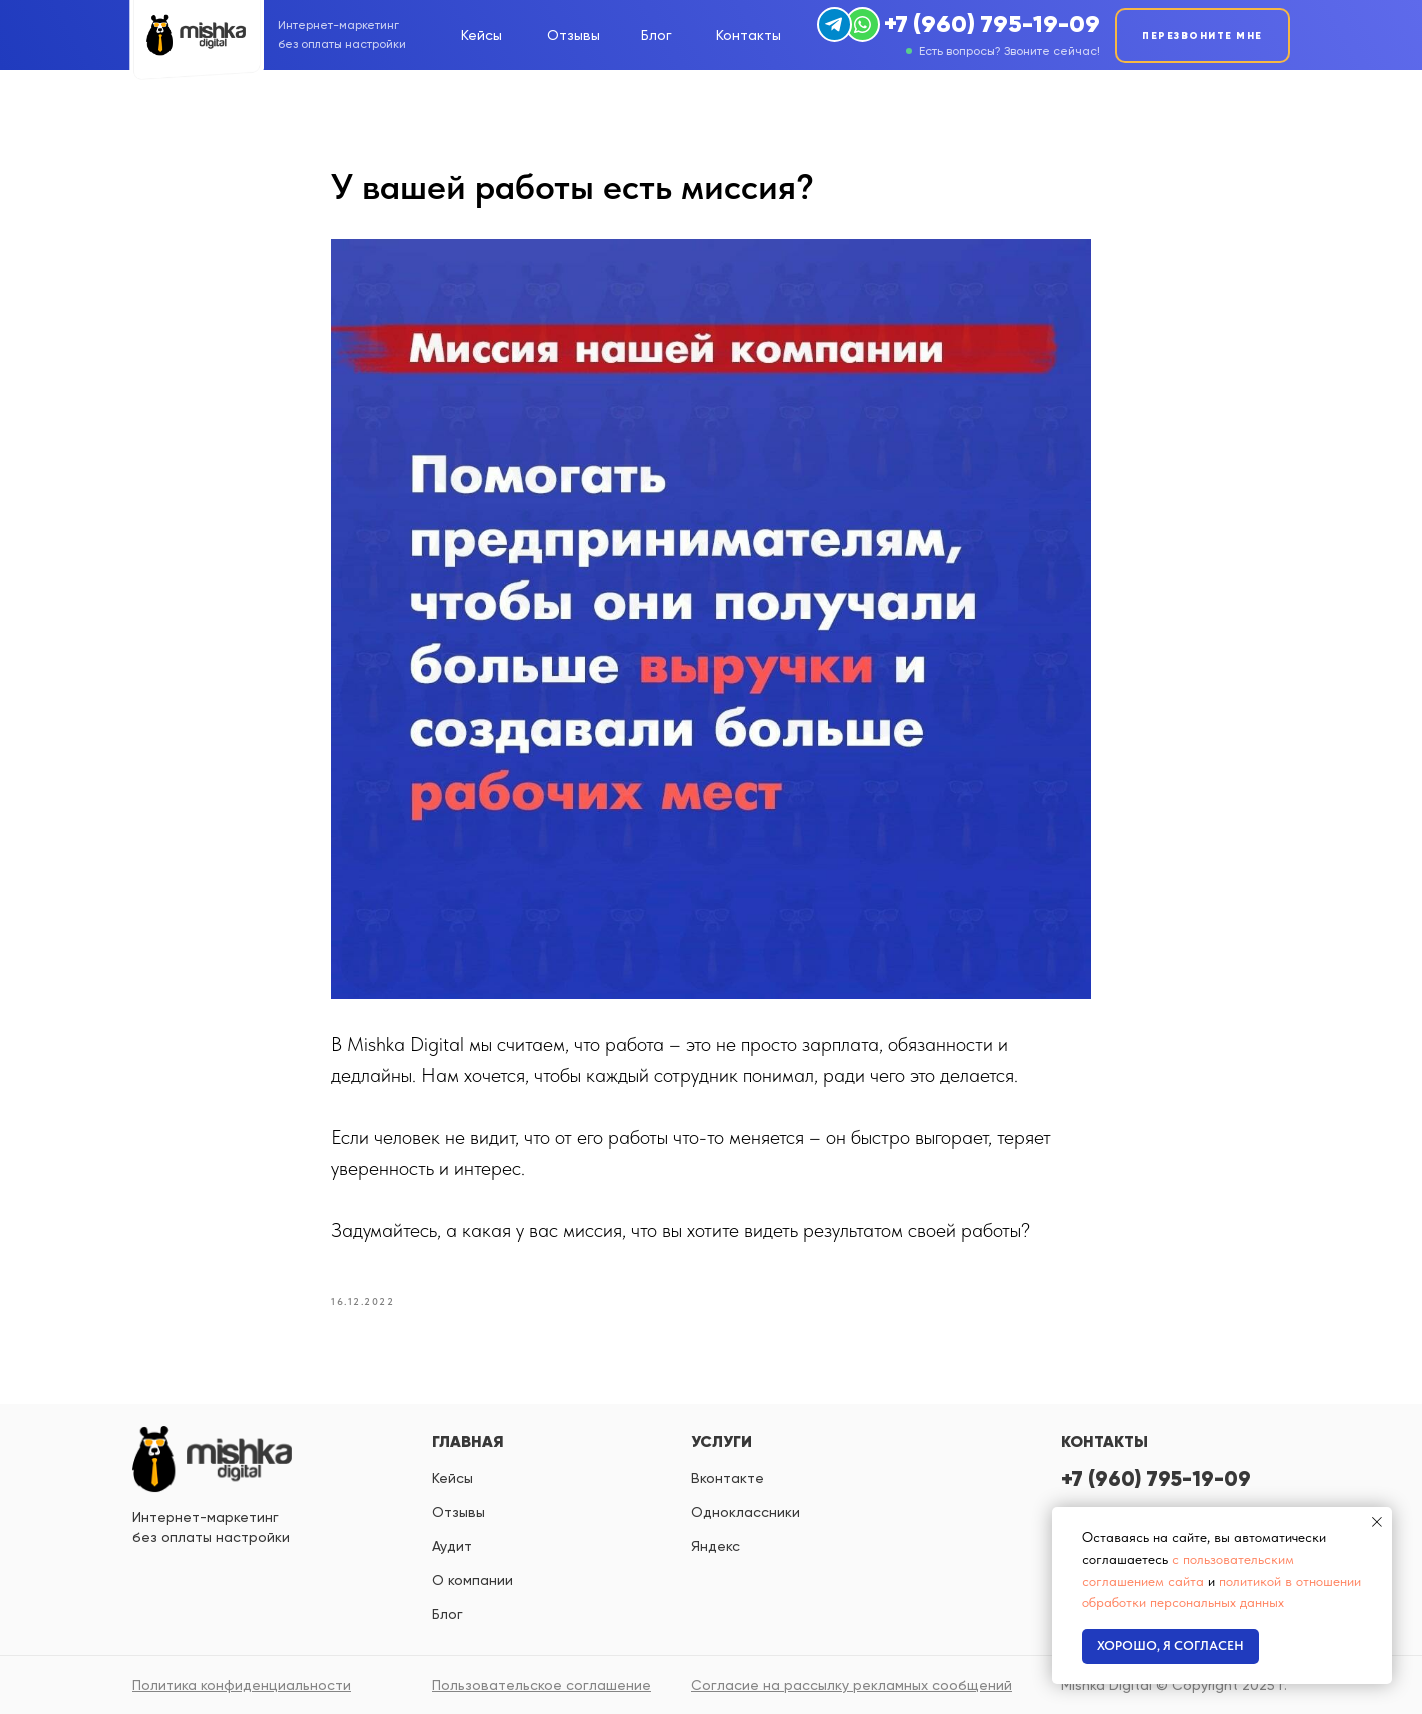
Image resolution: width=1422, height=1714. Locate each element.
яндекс (715, 1546)
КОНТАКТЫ (1104, 1441)
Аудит (452, 1546)
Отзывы (573, 35)
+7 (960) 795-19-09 (992, 24)
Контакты (748, 35)
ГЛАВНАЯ (468, 1441)
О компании (472, 1580)
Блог (656, 35)
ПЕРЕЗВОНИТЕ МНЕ (1202, 35)
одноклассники (745, 1512)
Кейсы (481, 35)
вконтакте (727, 1478)
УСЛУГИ (721, 1441)
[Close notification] (1377, 1522)
